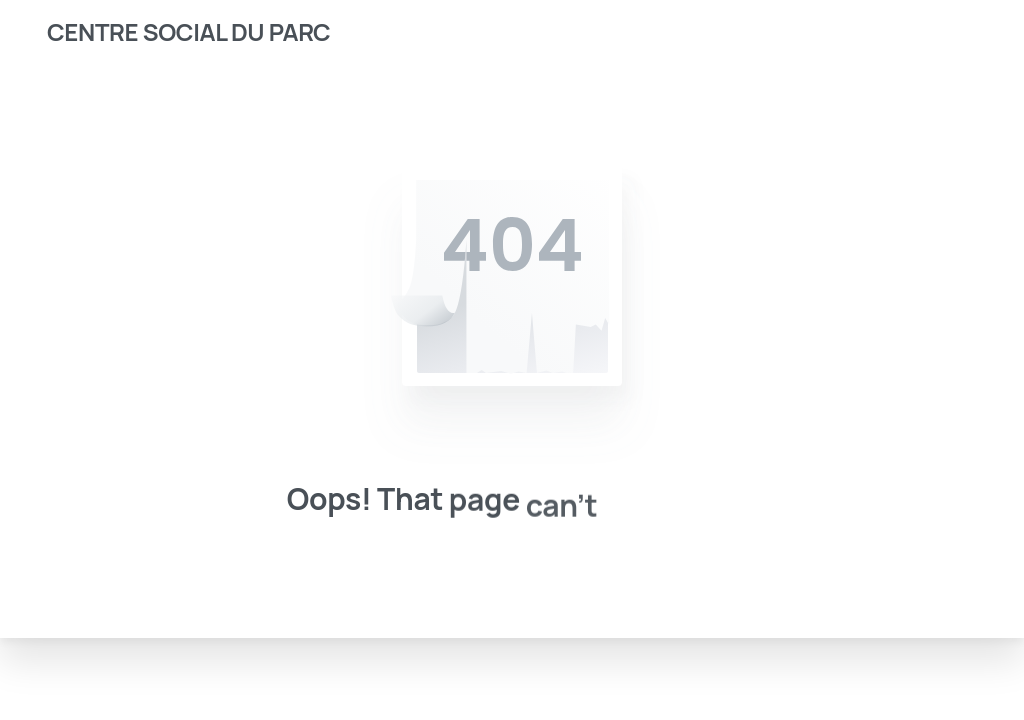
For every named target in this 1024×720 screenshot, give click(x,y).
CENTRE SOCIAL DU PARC (188, 31)
